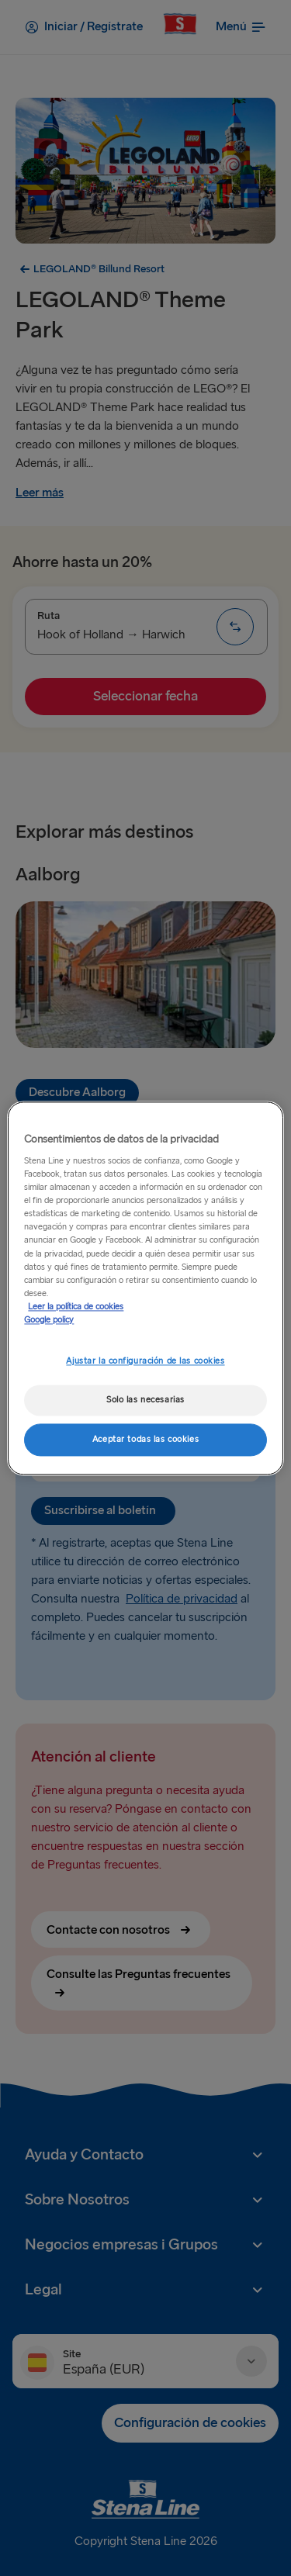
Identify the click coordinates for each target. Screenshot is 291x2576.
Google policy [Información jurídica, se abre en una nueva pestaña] (49, 1320)
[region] (145, 1288)
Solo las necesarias (145, 1400)
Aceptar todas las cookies (145, 1439)
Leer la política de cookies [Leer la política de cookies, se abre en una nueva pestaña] (75, 1307)
